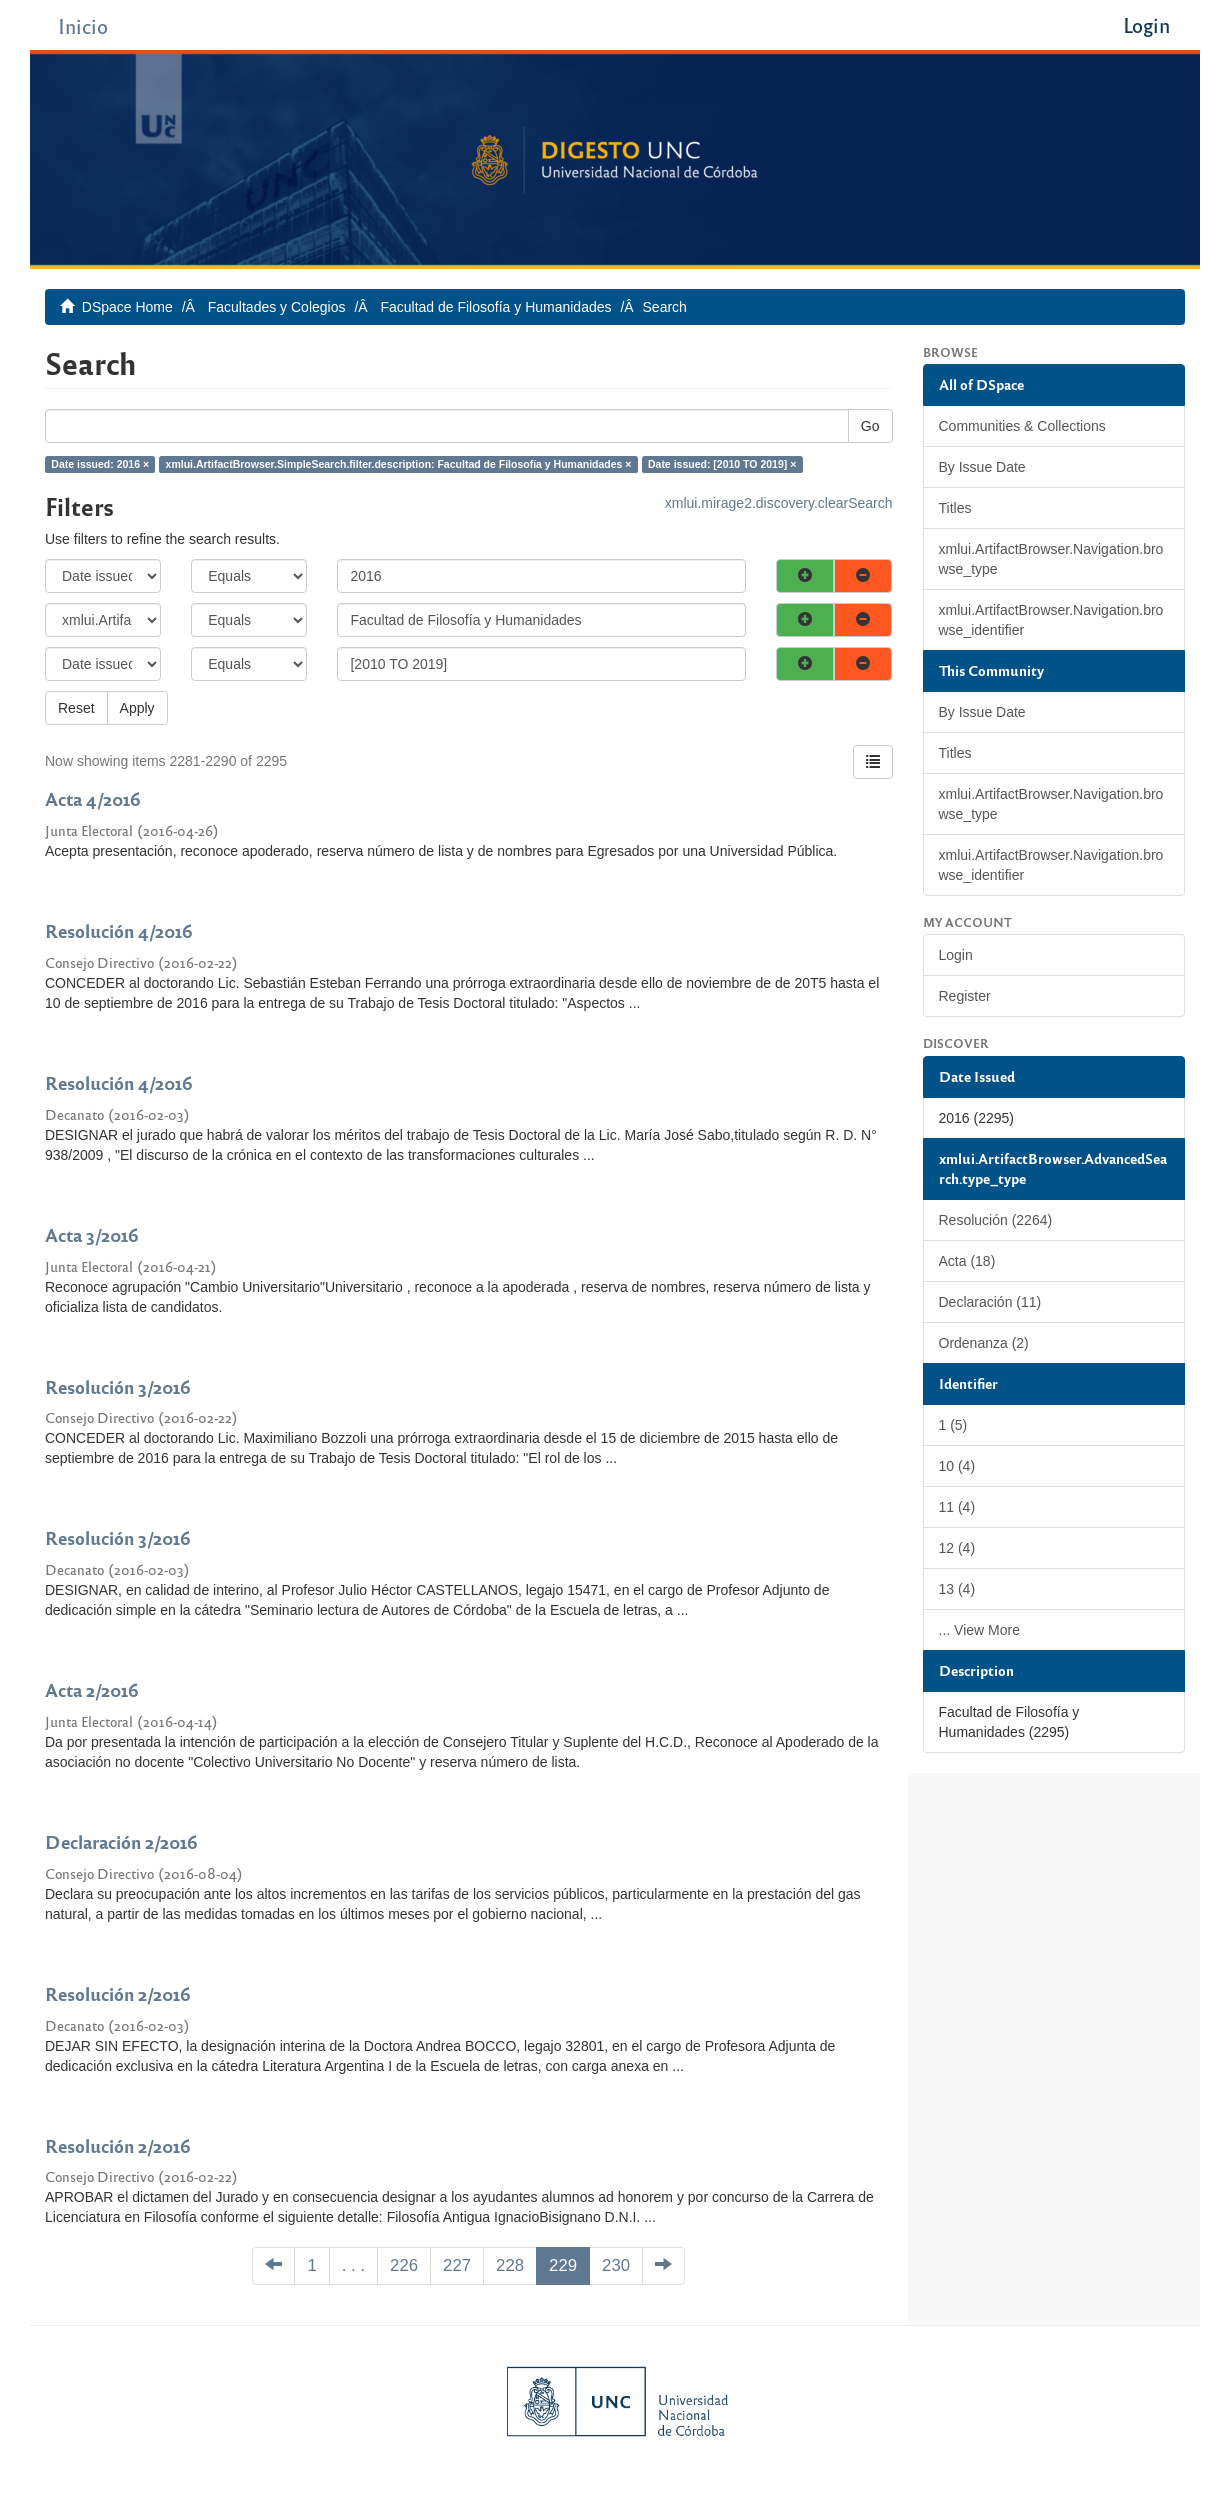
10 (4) (957, 1466)
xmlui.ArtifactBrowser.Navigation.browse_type (1051, 559)
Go (870, 426)
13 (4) (957, 1589)
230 (616, 2265)
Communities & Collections (1022, 426)
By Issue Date (982, 467)
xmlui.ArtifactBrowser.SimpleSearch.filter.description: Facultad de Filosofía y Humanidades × (399, 464)
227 (457, 2265)
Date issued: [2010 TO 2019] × (722, 464)
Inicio (83, 25)
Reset (76, 708)
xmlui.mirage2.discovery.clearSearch (779, 503)
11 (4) (957, 1507)
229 (563, 2265)
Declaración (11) (990, 1302)
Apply (137, 708)
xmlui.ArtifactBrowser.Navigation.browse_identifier (1051, 620)
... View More (979, 1630)
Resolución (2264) (996, 1220)
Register (965, 996)
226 (404, 2265)
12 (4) (957, 1548)
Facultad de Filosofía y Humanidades (495, 307)
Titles (955, 508)
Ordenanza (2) (984, 1343)
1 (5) (953, 1425)
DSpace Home (127, 307)
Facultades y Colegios (277, 307)
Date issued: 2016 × (100, 464)
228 (510, 2265)
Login (956, 955)
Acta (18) (967, 1261)
